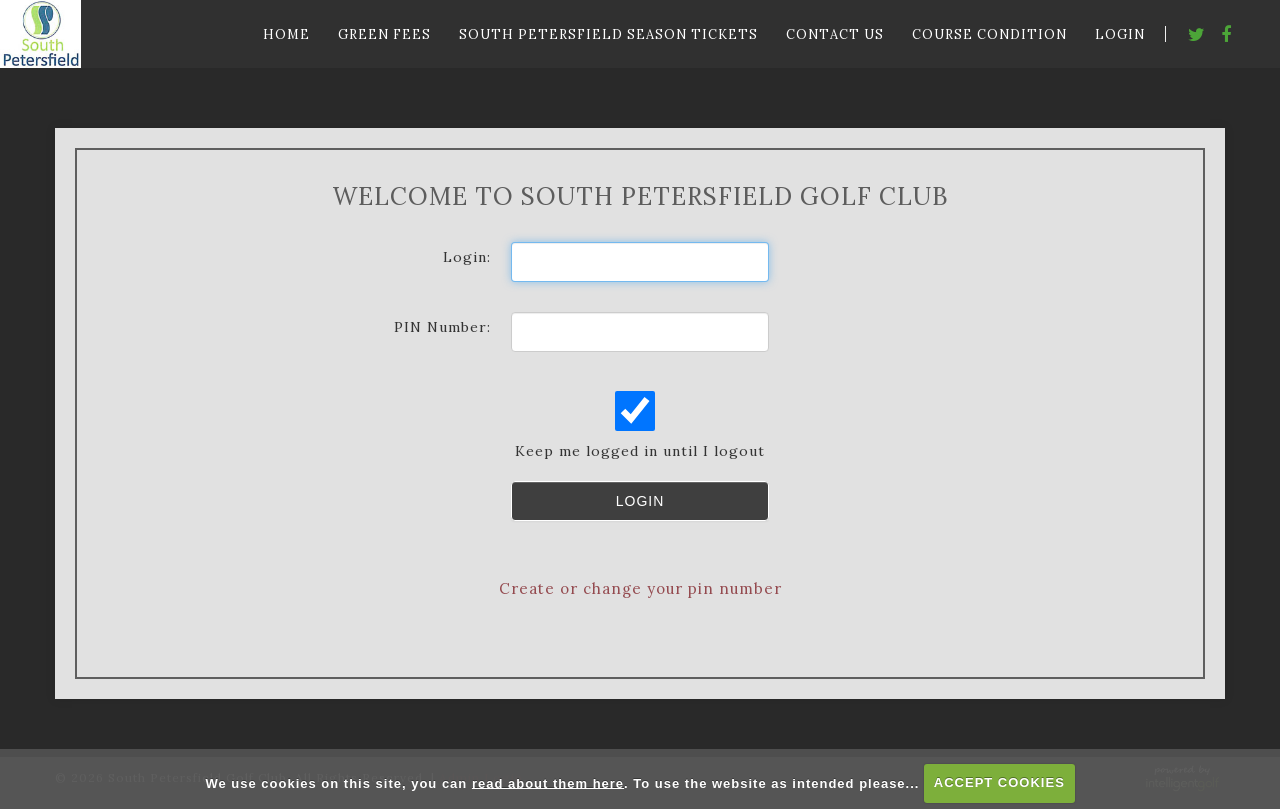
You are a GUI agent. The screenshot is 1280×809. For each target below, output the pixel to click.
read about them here (548, 782)
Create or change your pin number (640, 588)
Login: (467, 257)
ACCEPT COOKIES (999, 782)
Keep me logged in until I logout (638, 425)
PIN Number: (442, 327)
